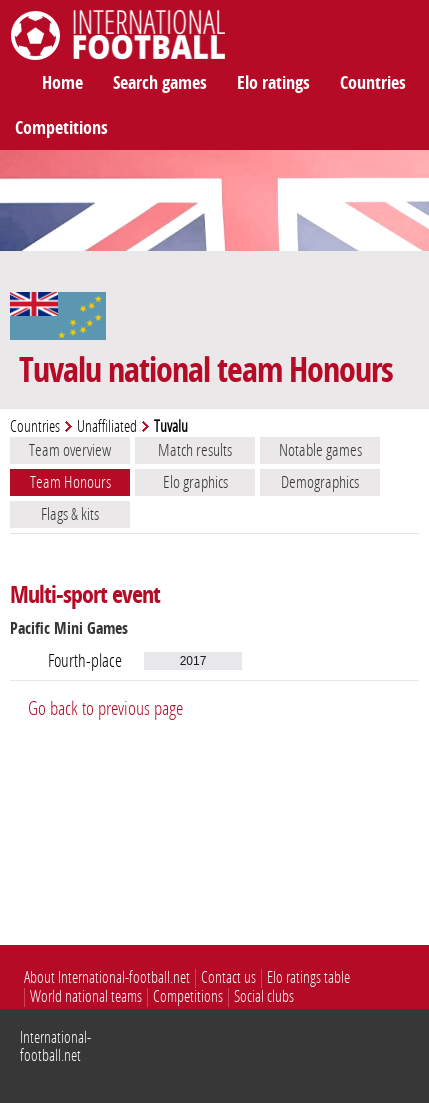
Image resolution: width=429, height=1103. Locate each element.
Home (62, 83)
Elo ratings (273, 83)
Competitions (61, 128)
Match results (195, 450)
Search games (160, 83)
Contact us (228, 977)
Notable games (320, 450)
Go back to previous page (105, 708)
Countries (373, 83)
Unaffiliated (107, 426)
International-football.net (55, 1046)
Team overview (70, 450)
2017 (193, 661)
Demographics (320, 482)
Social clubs (264, 996)
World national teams (86, 996)
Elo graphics (195, 482)
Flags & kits (70, 514)
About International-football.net (107, 977)
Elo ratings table (308, 977)
